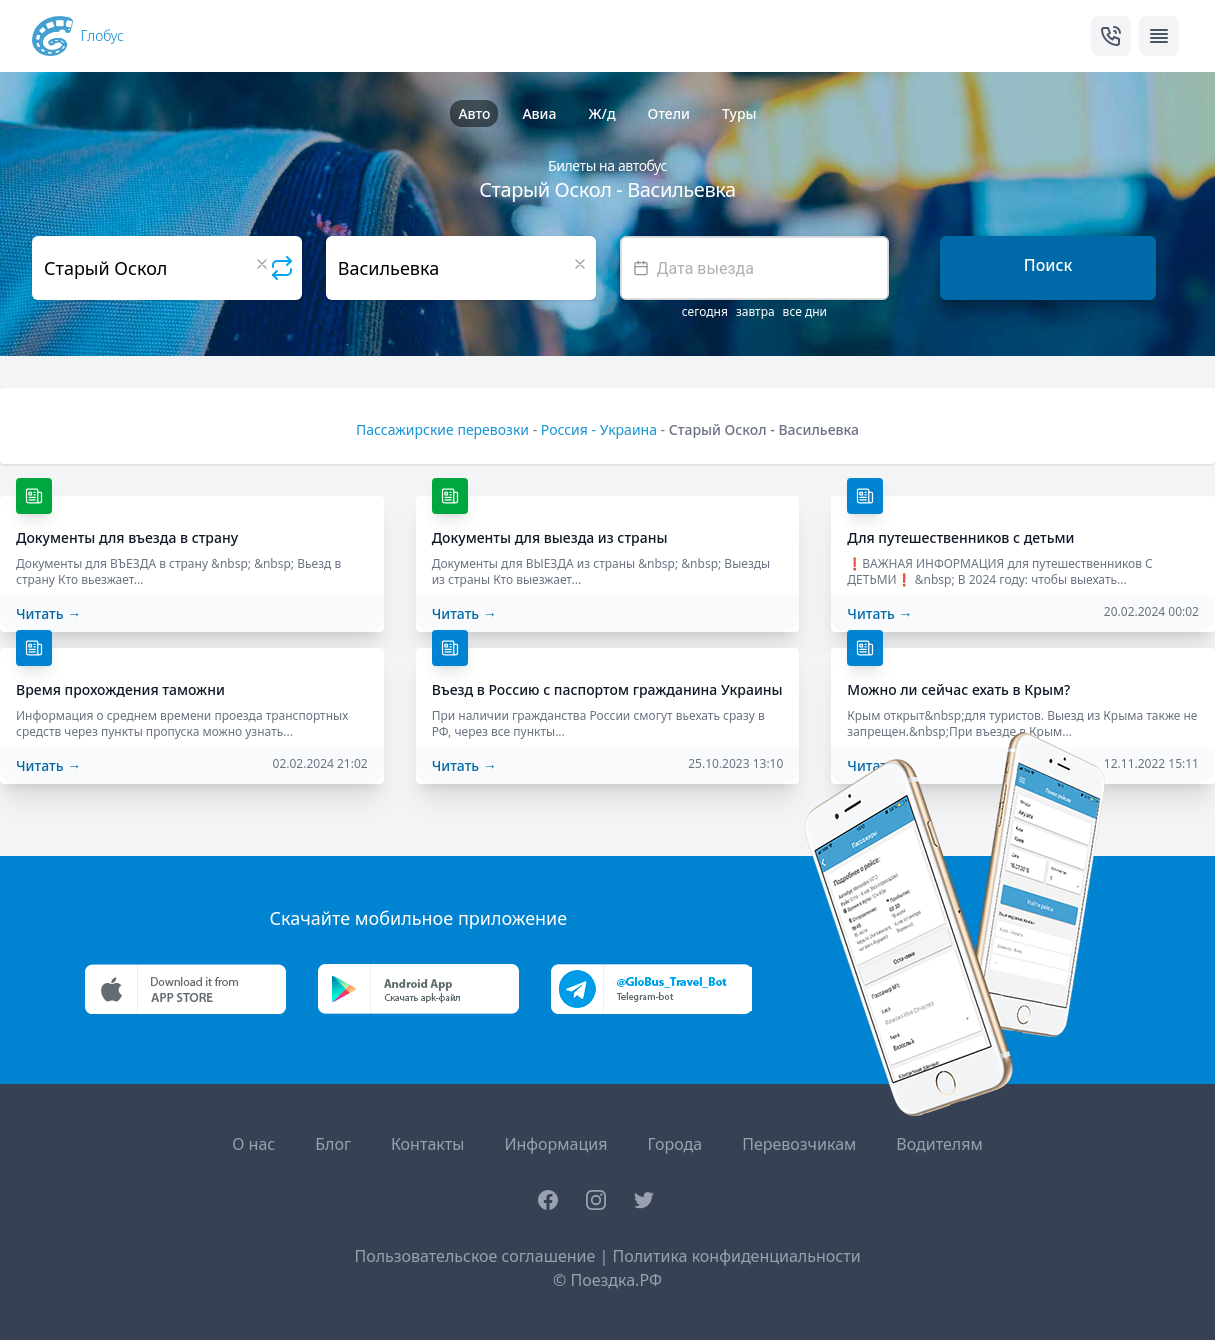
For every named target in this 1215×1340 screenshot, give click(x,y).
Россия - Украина (599, 429)
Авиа (539, 113)
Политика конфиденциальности (736, 1256)
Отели (669, 113)
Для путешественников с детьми (960, 537)
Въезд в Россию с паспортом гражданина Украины (607, 689)
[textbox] (755, 268)
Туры (739, 113)
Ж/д (601, 113)
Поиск (1048, 265)
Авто (474, 113)
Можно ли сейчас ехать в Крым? (958, 689)
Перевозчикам (799, 1144)
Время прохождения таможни (120, 689)
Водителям (939, 1144)
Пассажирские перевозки (442, 429)
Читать (48, 613)
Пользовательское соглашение (474, 1256)
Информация (555, 1144)
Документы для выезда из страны (550, 537)
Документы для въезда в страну (127, 537)
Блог (333, 1144)
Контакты (427, 1144)
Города (674, 1144)
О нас (253, 1144)
